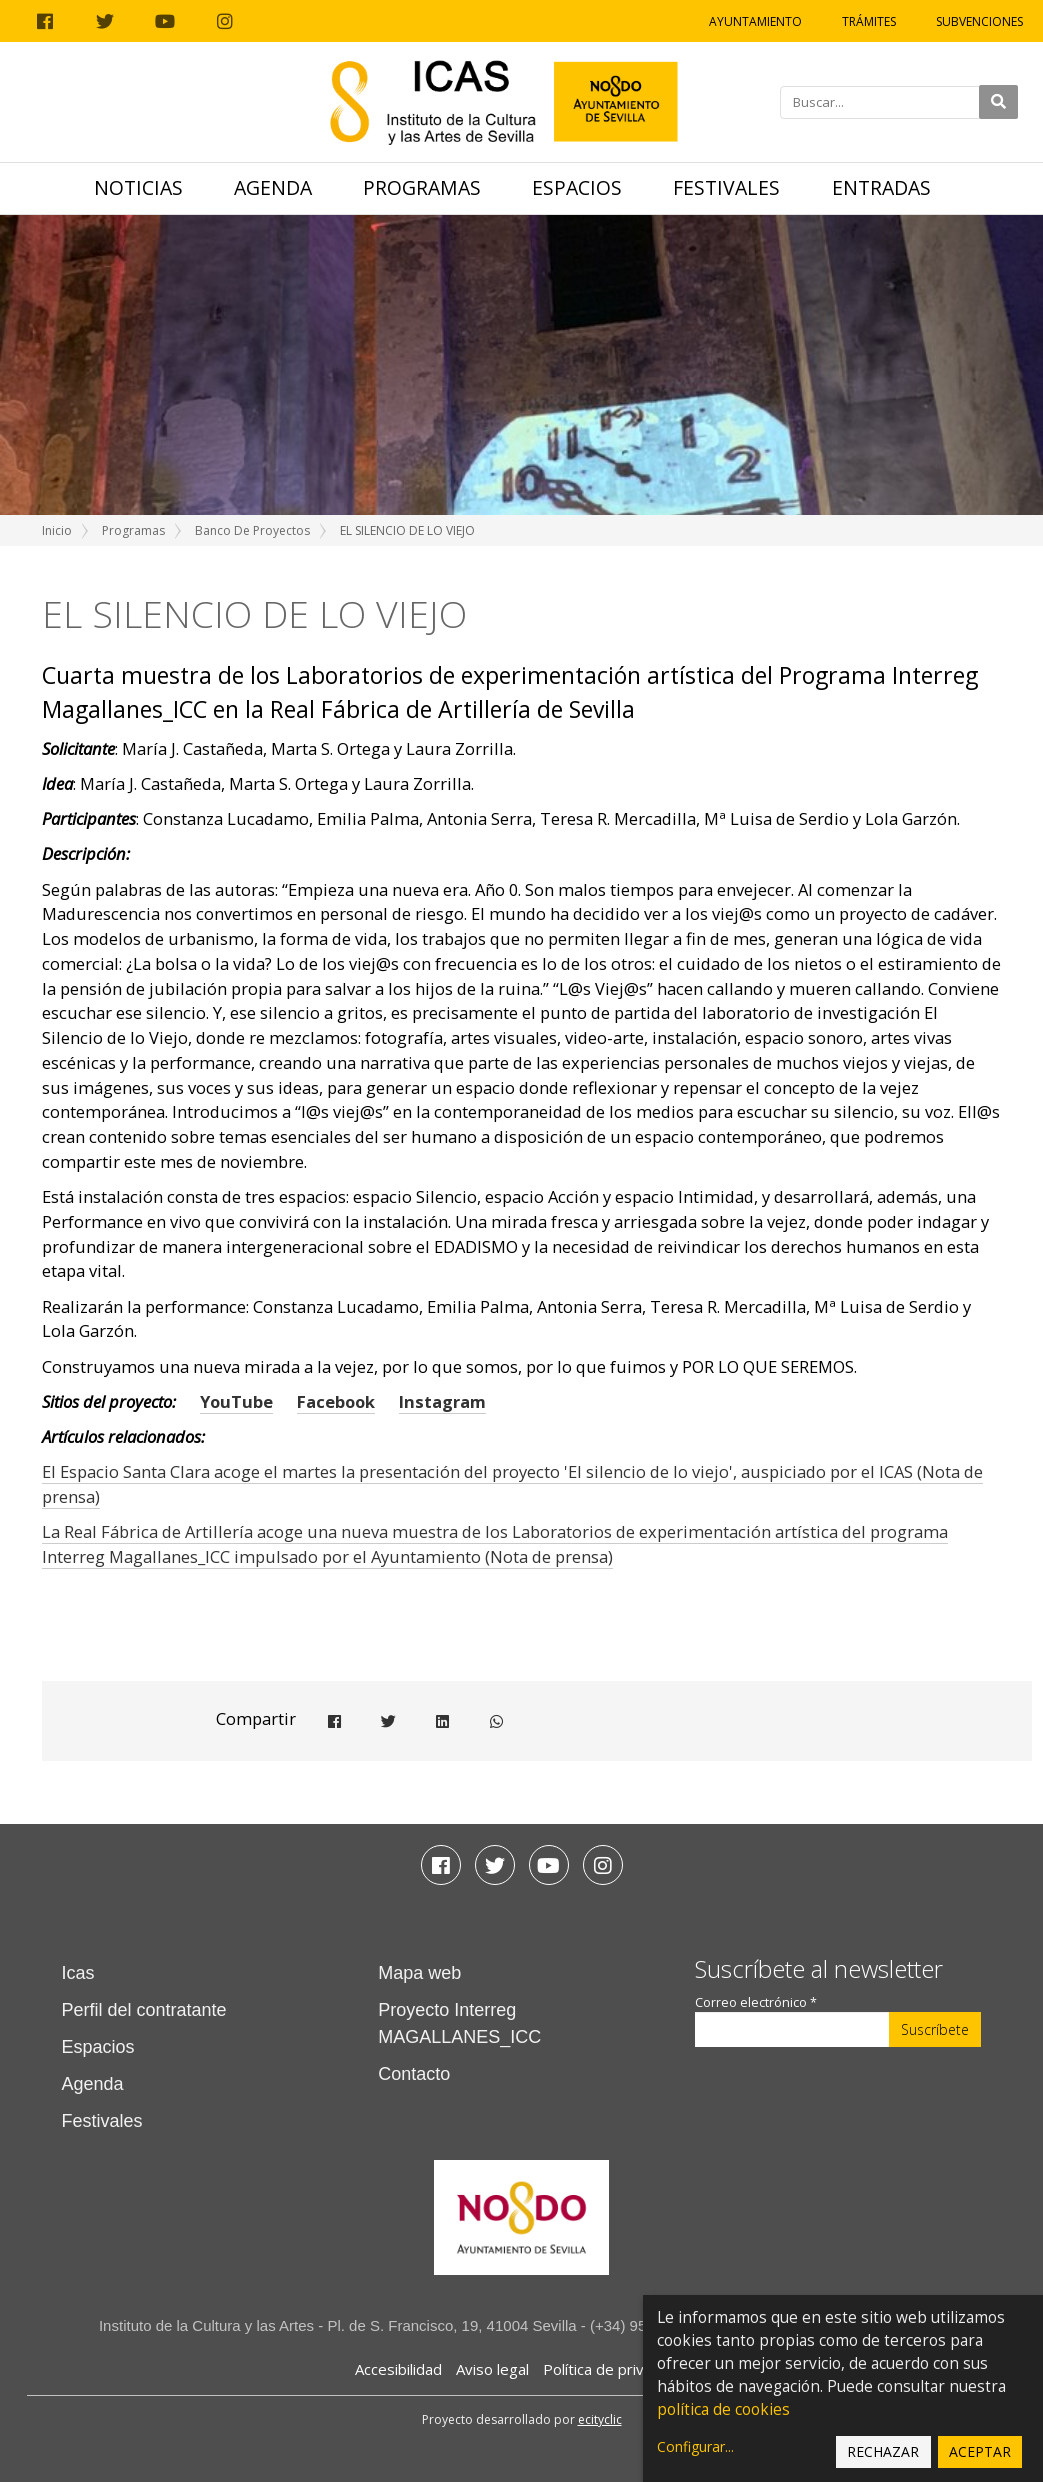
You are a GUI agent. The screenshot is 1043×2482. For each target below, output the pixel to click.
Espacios (577, 187)
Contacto (414, 2074)
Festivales (726, 187)
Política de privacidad (615, 2369)
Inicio (57, 530)
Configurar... (695, 2446)
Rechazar (883, 2451)
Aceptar (980, 2451)
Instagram (442, 1401)
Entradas (881, 187)
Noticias (138, 187)
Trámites (869, 21)
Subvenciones (979, 21)
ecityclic (600, 2419)
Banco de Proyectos (252, 530)
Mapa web (419, 1973)
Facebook (336, 1401)
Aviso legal (492, 2369)
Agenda (273, 187)
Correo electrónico (756, 2002)
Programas (422, 187)
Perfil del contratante (144, 2010)
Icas (78, 1973)
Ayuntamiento (755, 21)
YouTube (236, 1401)
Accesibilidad (398, 2369)
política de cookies (723, 2409)
